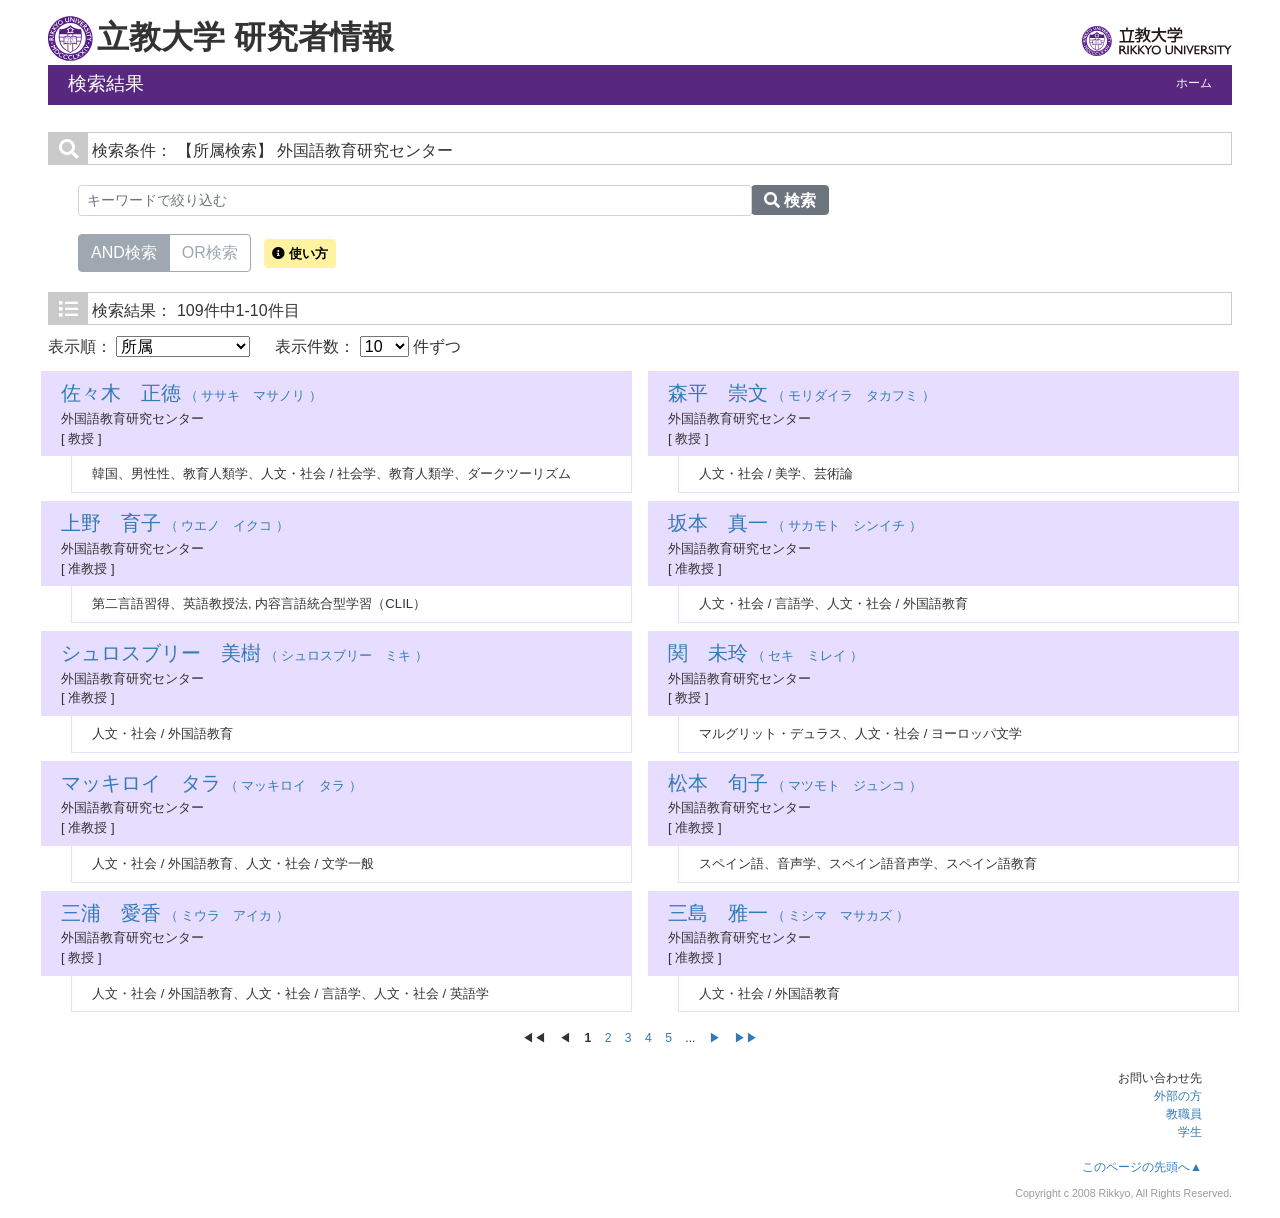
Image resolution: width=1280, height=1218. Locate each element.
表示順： (149, 346)
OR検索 (210, 251)
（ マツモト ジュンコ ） (795, 785)
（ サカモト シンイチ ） (795, 525)
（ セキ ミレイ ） (765, 655)
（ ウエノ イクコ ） (175, 525)
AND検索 (124, 251)
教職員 (1184, 1114)
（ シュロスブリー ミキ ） (244, 655)
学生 (1190, 1132)
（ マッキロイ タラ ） (211, 785)
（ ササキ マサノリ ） (191, 395)
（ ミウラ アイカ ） (175, 915)
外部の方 (1178, 1096)
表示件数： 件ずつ (368, 346)
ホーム (1194, 83)
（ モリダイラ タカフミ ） (801, 395)
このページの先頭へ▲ (1142, 1167)
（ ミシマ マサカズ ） (788, 915)
